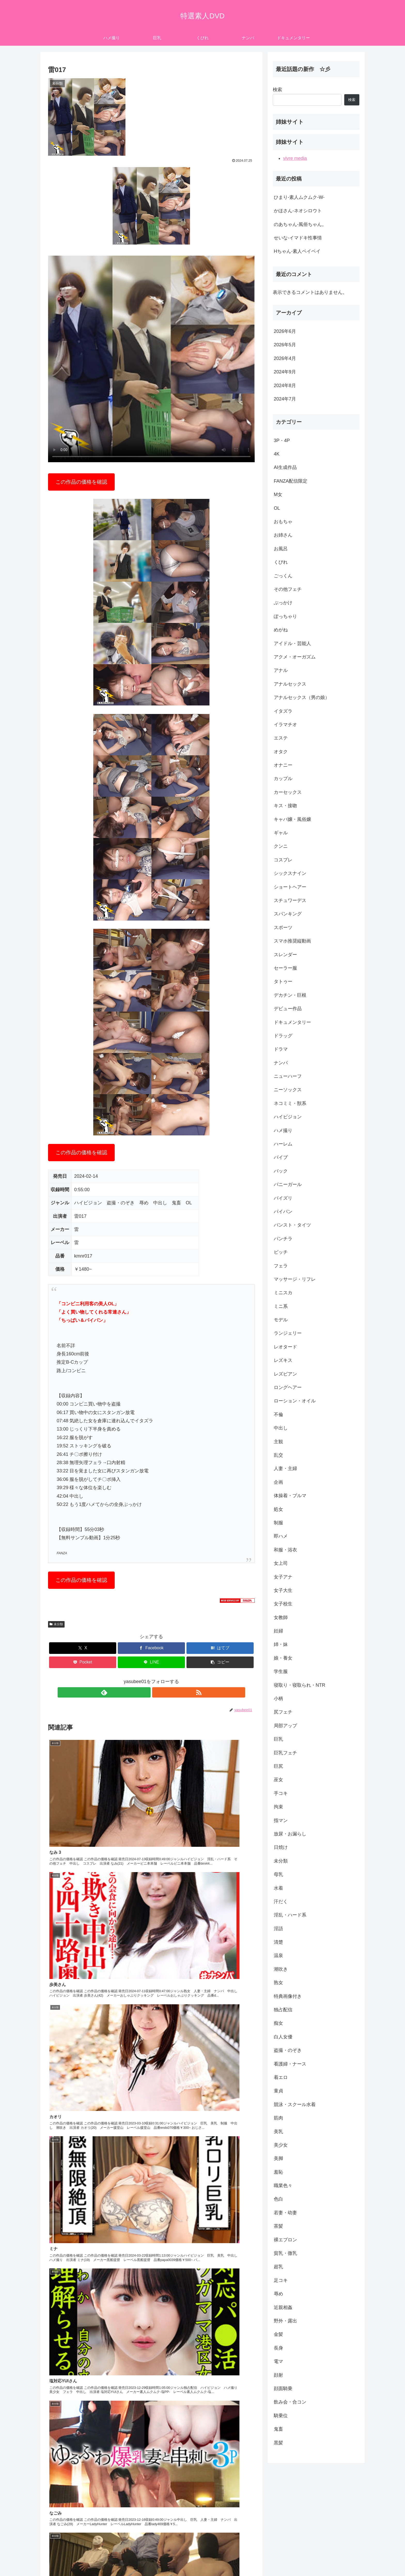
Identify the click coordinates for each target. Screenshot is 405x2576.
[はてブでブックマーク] (220, 1648)
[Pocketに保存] (82, 1662)
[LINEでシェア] (151, 1662)
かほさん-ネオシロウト (298, 210)
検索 (277, 89)
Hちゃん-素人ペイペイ (297, 251)
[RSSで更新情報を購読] (157, 1692)
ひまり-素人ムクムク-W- (299, 197)
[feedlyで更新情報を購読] (145, 1692)
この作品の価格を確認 (81, 482)
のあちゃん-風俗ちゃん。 (300, 224)
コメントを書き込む (151, 2514)
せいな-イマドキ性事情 (298, 237)
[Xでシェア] (82, 1648)
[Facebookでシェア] (151, 1648)
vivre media (295, 158)
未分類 (56, 1624)
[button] (220, 1662)
